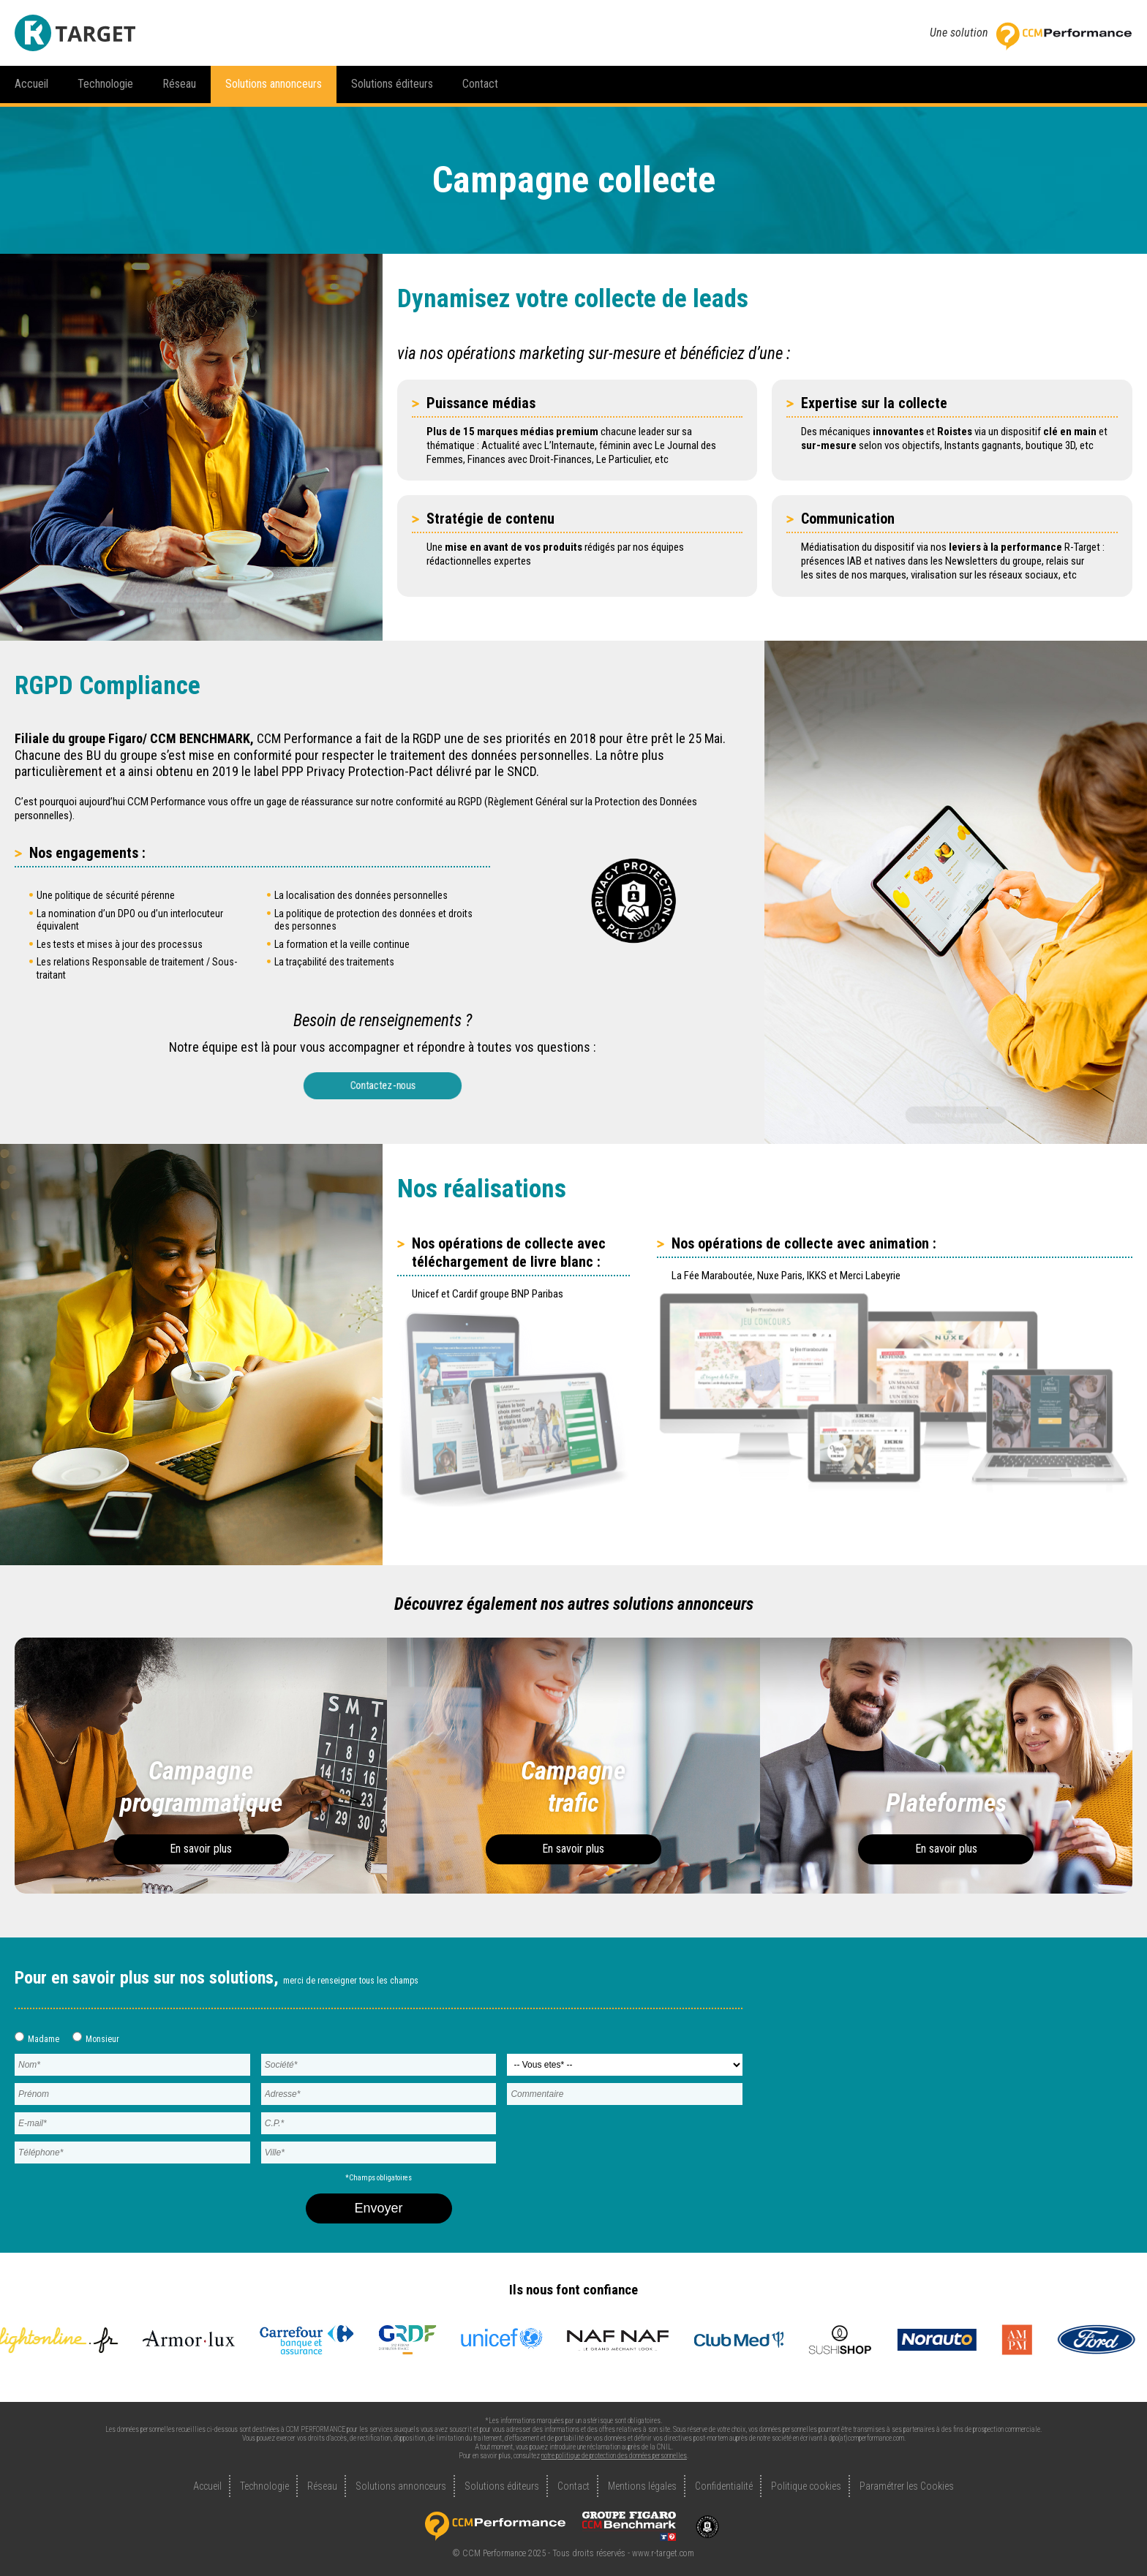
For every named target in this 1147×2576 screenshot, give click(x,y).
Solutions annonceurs (273, 84)
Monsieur (95, 2038)
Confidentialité (724, 2486)
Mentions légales (642, 2486)
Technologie (105, 84)
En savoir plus (201, 1849)
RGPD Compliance (191, 606)
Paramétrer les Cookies (907, 2486)
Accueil (31, 84)
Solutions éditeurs (392, 84)
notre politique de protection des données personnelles (614, 2456)
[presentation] (609, 2138)
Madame (37, 2038)
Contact (480, 84)
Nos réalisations (956, 1110)
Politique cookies (806, 2486)
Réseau (179, 84)
